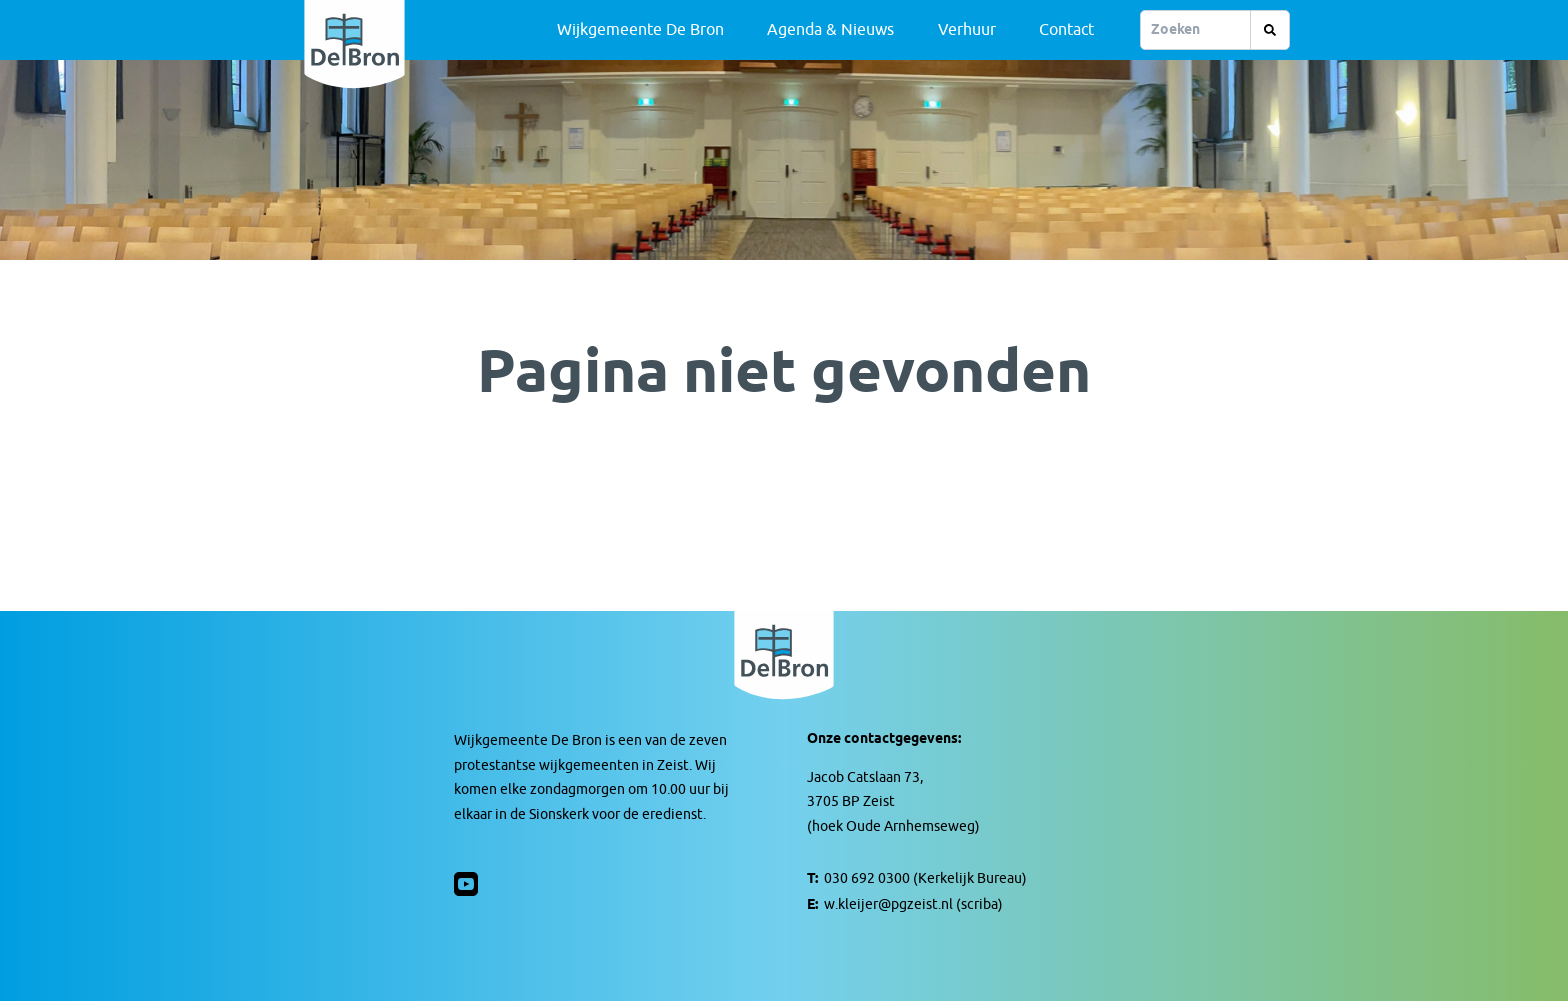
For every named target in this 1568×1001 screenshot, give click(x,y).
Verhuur (967, 30)
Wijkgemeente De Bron (640, 30)
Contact (1066, 30)
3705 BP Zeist (851, 801)
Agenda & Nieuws (830, 30)
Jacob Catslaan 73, (865, 777)
